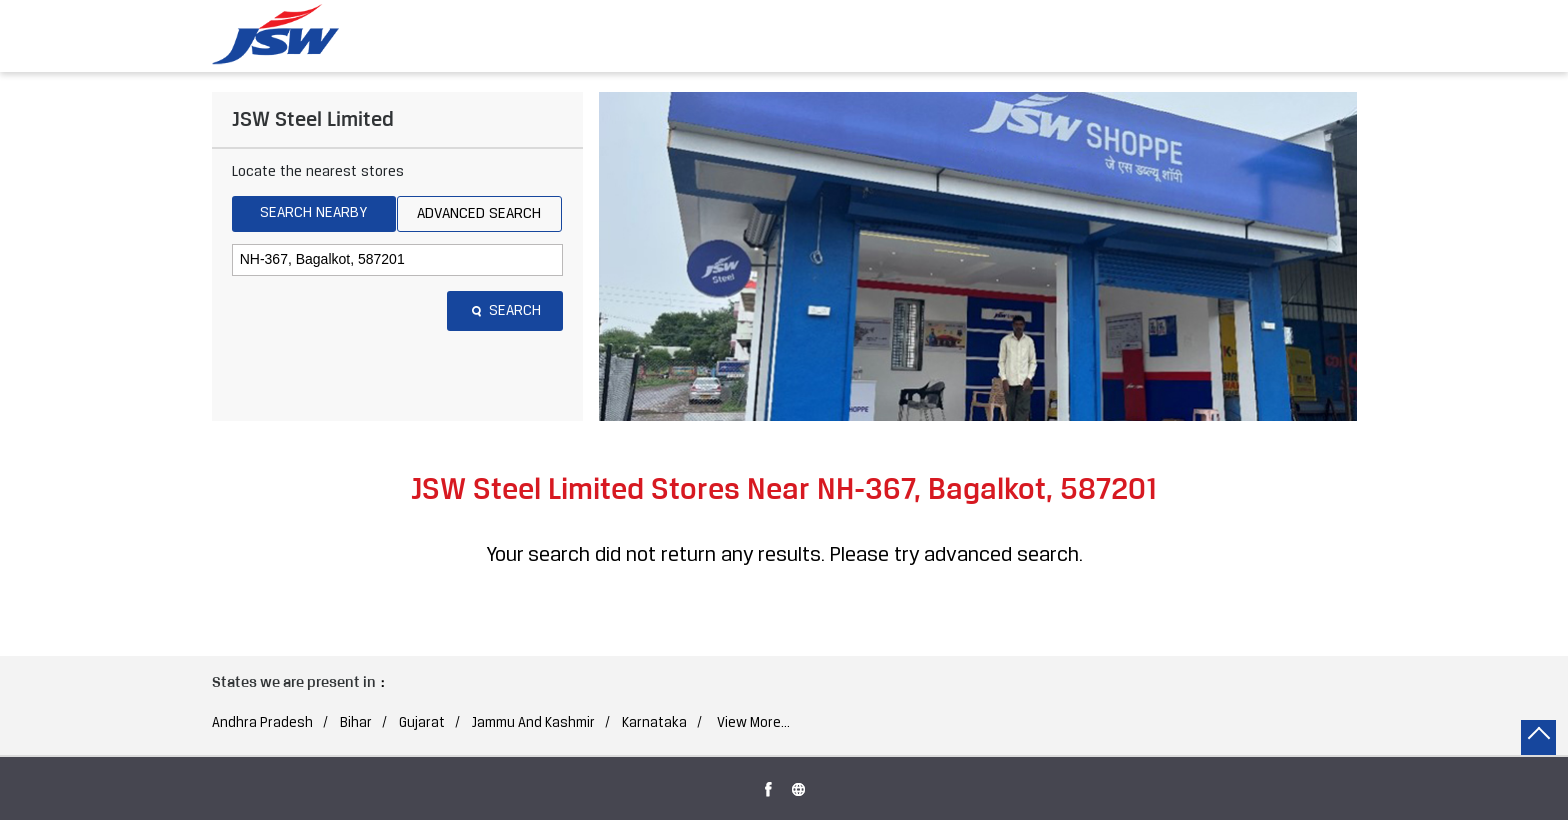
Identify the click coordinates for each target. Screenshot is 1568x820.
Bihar (356, 723)
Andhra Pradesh (262, 723)
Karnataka (654, 723)
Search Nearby (313, 213)
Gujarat (422, 723)
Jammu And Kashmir (533, 723)
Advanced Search (479, 214)
